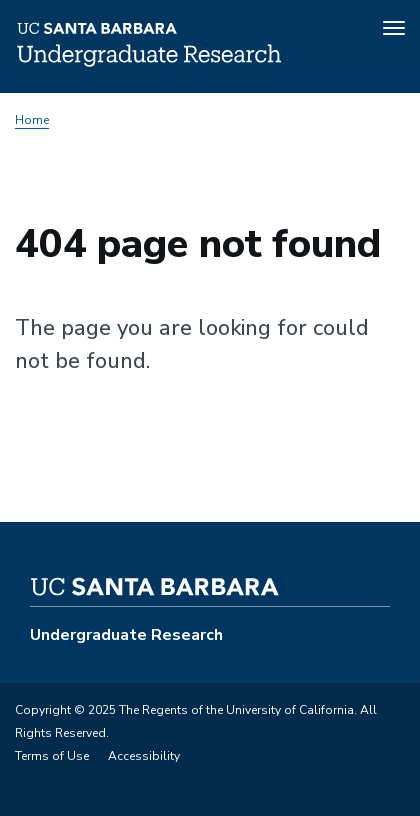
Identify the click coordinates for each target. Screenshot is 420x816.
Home (32, 120)
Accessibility (144, 756)
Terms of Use (52, 756)
